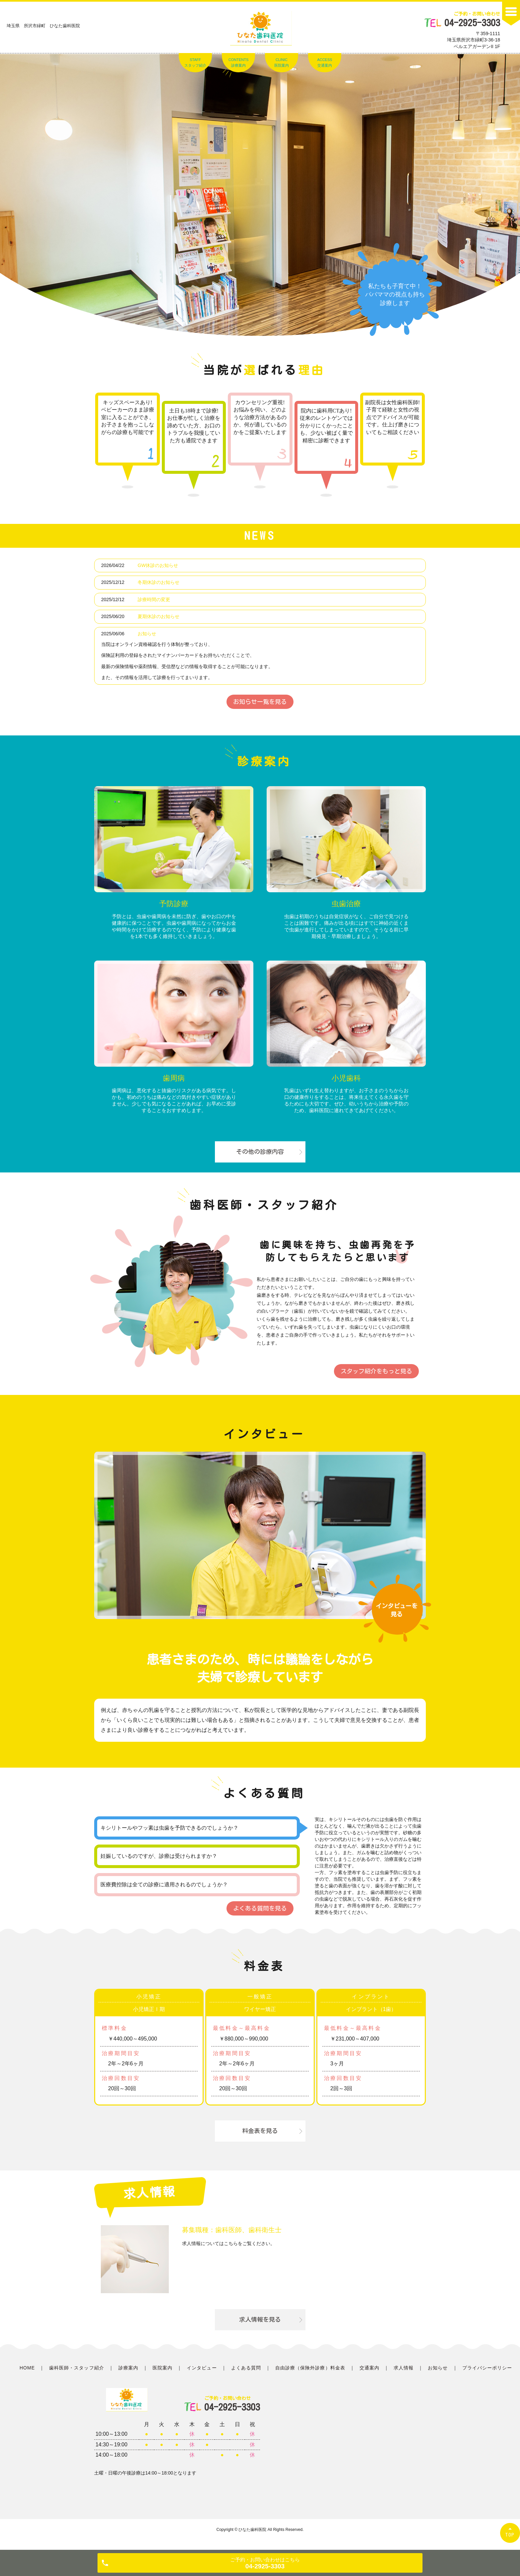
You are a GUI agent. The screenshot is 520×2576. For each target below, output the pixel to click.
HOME (27, 2367)
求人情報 (404, 2367)
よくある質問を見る (260, 1908)
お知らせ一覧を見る (260, 702)
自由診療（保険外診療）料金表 (310, 2367)
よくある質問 (246, 2367)
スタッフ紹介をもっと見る (376, 1371)
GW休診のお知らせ (158, 565)
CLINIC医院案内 (281, 63)
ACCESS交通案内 (324, 63)
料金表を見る (260, 2131)
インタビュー (202, 2367)
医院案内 (162, 2367)
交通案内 (369, 2367)
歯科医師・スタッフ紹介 (76, 2367)
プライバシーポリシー (487, 2367)
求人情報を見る (260, 2319)
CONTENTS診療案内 (238, 63)
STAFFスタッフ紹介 (195, 63)
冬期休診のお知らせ (158, 582)
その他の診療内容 (260, 1152)
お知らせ (147, 633)
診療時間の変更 (154, 599)
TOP (510, 2534)
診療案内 (128, 2367)
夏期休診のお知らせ (158, 616)
